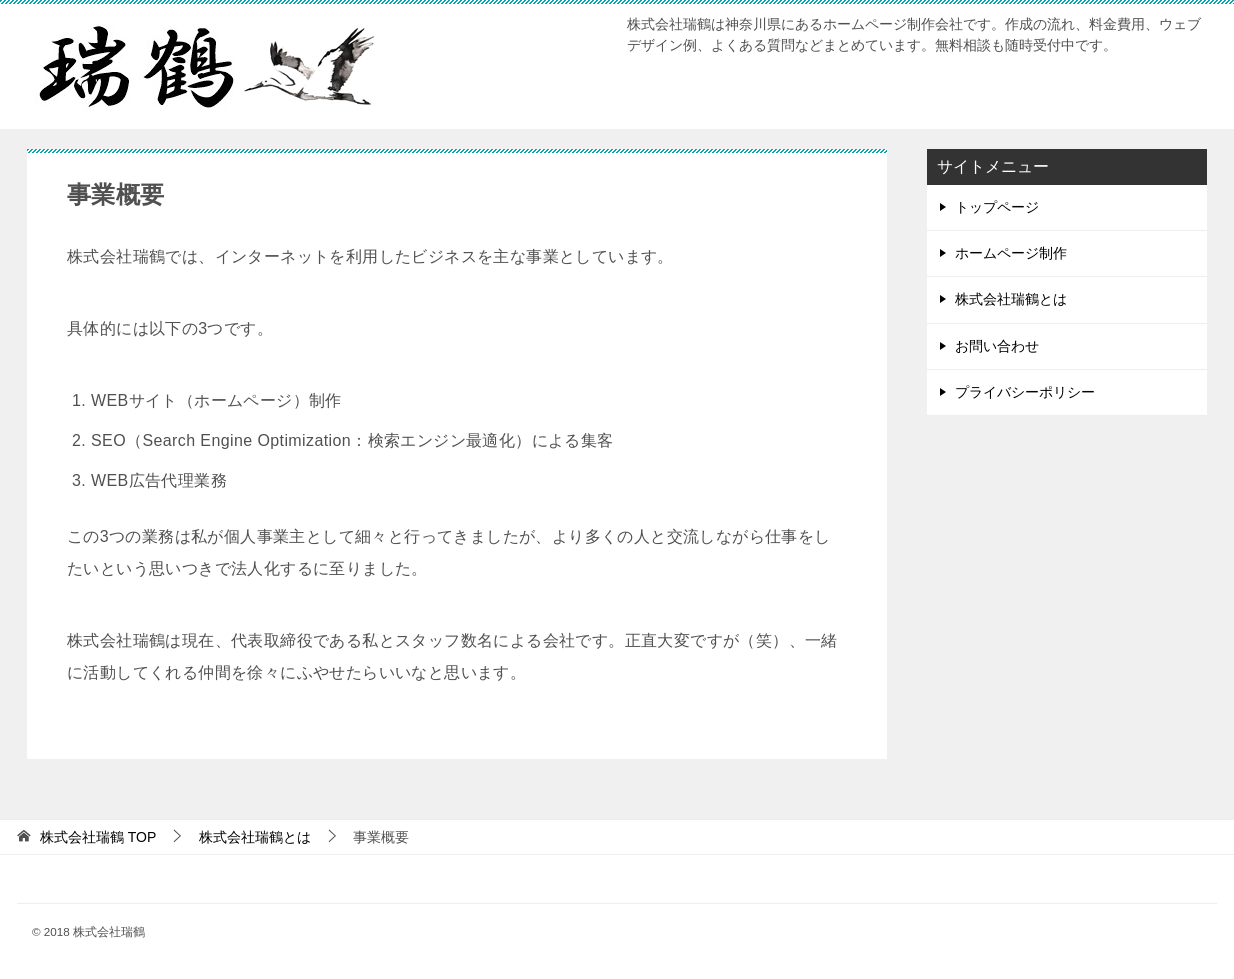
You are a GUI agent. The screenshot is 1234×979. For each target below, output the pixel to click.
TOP (98, 837)
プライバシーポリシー (1025, 392)
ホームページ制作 (1011, 253)
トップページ (997, 207)
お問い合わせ (997, 346)
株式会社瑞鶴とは (1011, 299)
